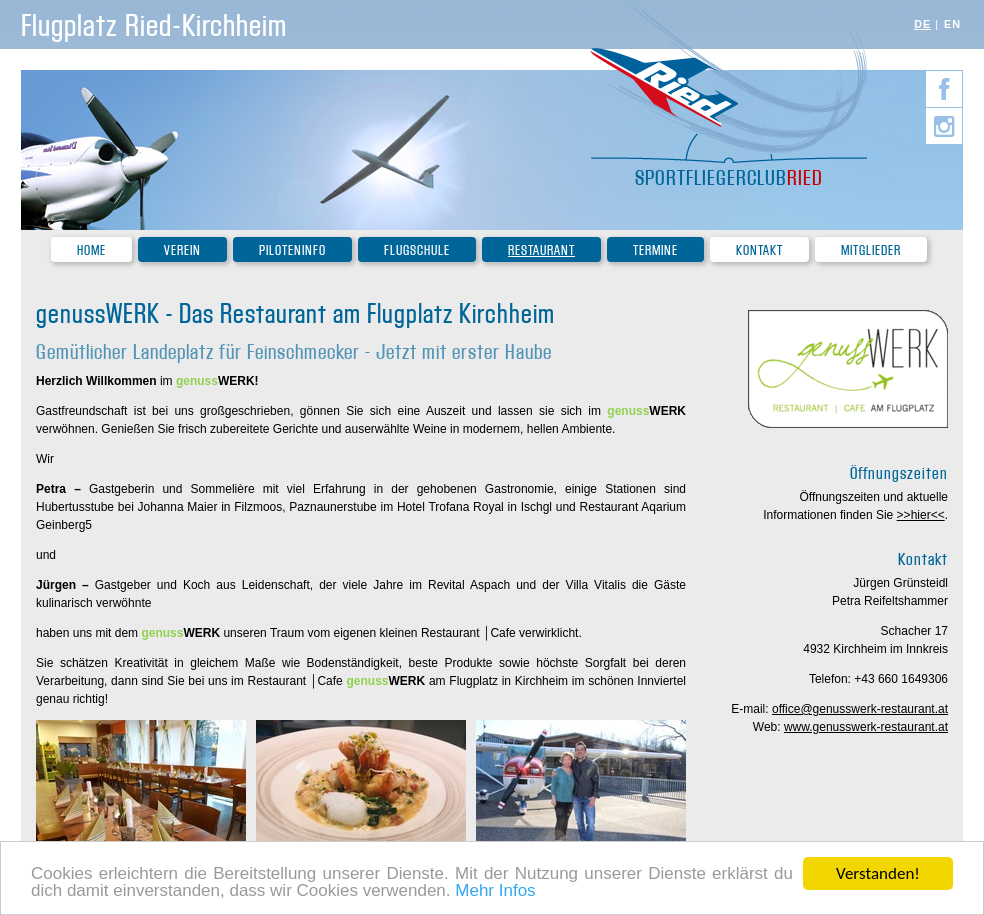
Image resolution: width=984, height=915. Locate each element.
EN (952, 24)
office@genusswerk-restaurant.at (860, 709)
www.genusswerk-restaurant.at (866, 727)
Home (91, 250)
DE (922, 24)
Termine (655, 250)
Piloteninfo (292, 250)
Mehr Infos (495, 891)
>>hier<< (921, 515)
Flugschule (417, 250)
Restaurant (541, 250)
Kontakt (759, 250)
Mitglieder (871, 250)
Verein (182, 250)
